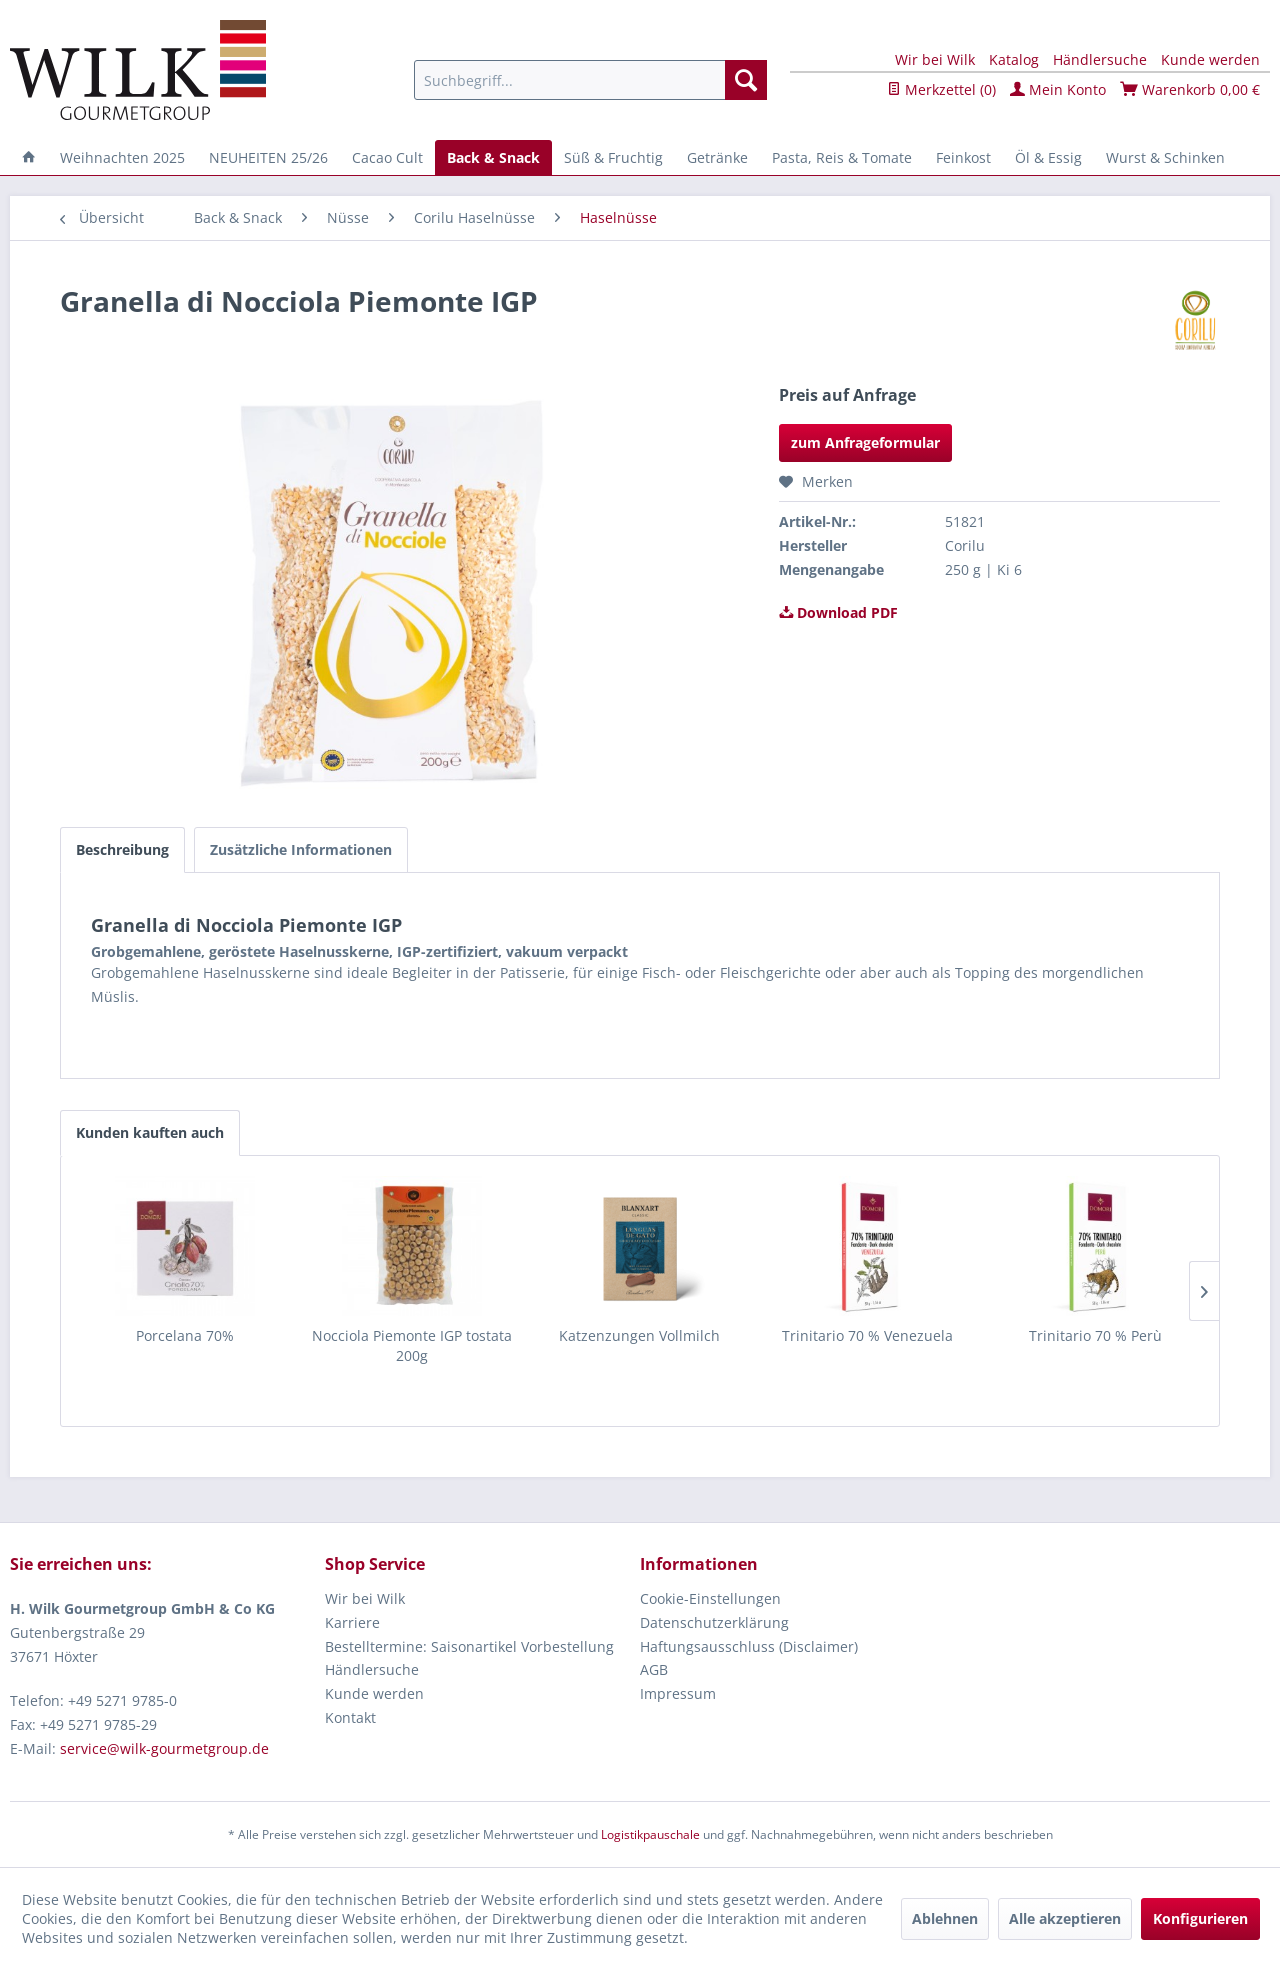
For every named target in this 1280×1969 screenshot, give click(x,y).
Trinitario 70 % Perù (1095, 1335)
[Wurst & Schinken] (1165, 157)
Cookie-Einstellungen (710, 1598)
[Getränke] (717, 157)
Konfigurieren (1200, 1918)
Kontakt (350, 1717)
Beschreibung (122, 849)
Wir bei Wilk (935, 59)
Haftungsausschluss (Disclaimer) (749, 1646)
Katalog (1014, 59)
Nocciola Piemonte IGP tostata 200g (412, 1345)
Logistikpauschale (650, 1834)
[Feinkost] (963, 157)
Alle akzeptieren (1065, 1918)
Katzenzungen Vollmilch (639, 1335)
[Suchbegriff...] (590, 80)
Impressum (678, 1693)
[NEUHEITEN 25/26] (268, 157)
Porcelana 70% (185, 1335)
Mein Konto (1058, 89)
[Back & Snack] (493, 157)
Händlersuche (1100, 59)
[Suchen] (746, 80)
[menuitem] (590, 80)
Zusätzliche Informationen (301, 849)
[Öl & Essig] (1048, 157)
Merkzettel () (941, 89)
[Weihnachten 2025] (122, 157)
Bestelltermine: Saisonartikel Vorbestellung (469, 1646)
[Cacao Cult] (387, 157)
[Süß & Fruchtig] (613, 157)
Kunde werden (1210, 59)
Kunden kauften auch (150, 1132)
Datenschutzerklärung (714, 1622)
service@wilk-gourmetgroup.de (164, 1748)
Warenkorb (1190, 89)
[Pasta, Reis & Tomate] (842, 157)
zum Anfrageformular (865, 442)
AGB (654, 1669)
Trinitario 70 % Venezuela (867, 1335)
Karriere (352, 1622)
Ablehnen (945, 1918)
